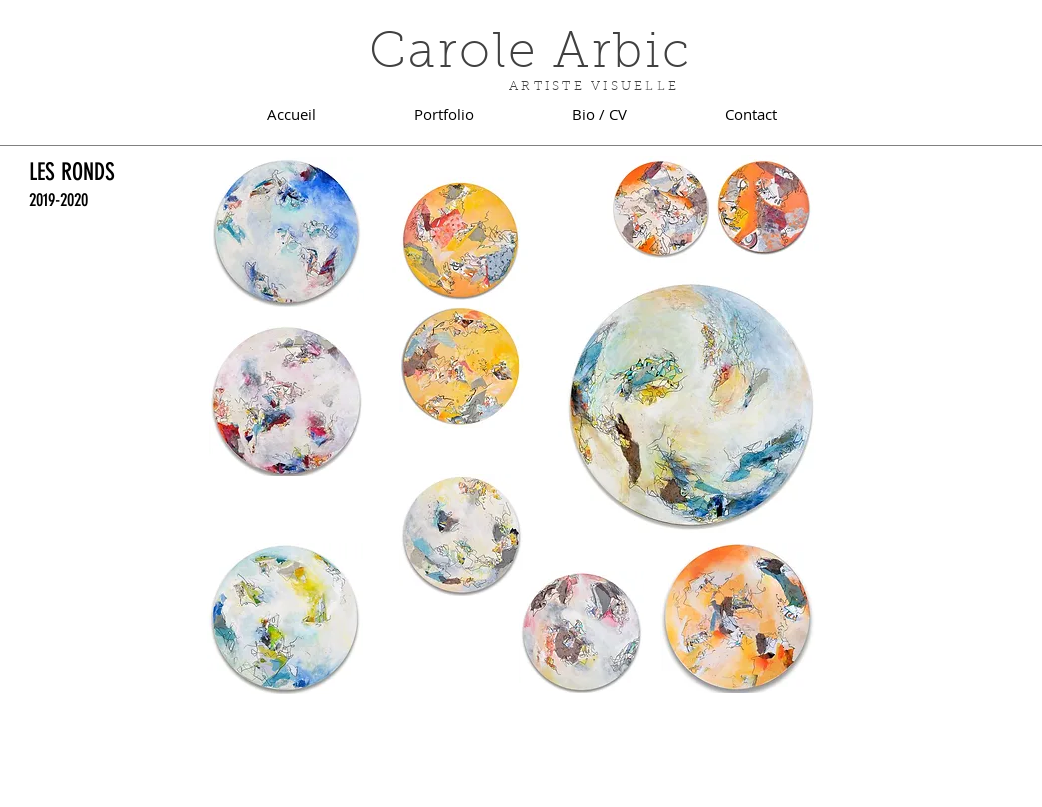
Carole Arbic (530, 55)
